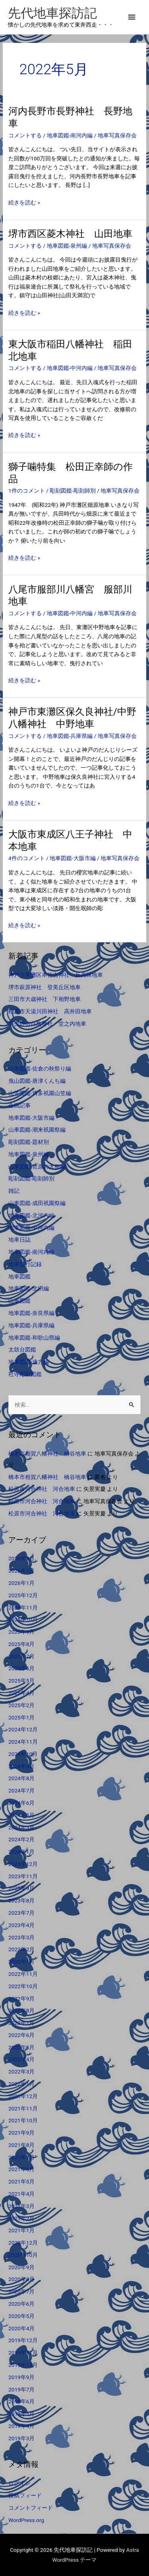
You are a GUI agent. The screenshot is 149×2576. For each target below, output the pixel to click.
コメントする (25, 135)
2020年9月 (21, 2267)
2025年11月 (23, 1607)
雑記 (13, 1191)
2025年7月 (21, 1656)
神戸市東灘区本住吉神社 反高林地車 (55, 975)
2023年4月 (21, 1925)
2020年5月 (21, 2316)
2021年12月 (23, 2096)
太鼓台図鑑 (22, 1349)
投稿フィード (25, 2495)
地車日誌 (19, 1239)
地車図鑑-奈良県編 (31, 1313)
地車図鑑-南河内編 (70, 135)
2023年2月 (21, 1949)
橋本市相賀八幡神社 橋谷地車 (47, 1453)
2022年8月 (21, 2010)
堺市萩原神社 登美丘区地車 (44, 987)
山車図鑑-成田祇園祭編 (37, 1203)
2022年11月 (23, 1974)
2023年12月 (23, 1864)
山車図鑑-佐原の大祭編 (37, 1166)
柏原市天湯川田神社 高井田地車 (50, 1011)
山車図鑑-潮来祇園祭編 (37, 1129)
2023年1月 (21, 1961)
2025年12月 (23, 1595)
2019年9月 (21, 2377)
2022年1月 (21, 2084)
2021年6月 (21, 2169)
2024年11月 (23, 1742)
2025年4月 (21, 1693)
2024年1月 (21, 1851)
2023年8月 (21, 1900)
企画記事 (19, 1105)
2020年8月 (21, 2279)
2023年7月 (21, 1913)
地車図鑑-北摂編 (28, 1288)
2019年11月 (23, 2352)
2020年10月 (23, 2255)
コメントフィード (30, 2508)
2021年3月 (21, 2206)
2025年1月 (21, 1717)
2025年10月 (23, 1619)
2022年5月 (21, 2047)
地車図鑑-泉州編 (67, 246)
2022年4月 (21, 2059)
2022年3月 (21, 2071)
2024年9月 (21, 1766)
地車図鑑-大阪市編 (73, 858)
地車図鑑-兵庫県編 (70, 736)
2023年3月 (21, 1937)
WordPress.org (26, 2520)
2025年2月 (21, 1705)
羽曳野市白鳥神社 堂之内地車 (47, 1023)
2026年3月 (21, 1558)
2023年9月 (21, 1888)
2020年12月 (23, 2242)
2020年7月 (21, 2291)
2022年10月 (23, 1986)
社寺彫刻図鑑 (25, 1374)
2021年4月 (21, 2194)
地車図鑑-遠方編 (28, 1362)
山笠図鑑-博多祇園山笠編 (39, 1093)
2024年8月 (21, 1778)
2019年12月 (23, 2340)
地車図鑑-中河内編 (70, 368)
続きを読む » (24, 202)
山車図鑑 (19, 1301)
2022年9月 (21, 1998)
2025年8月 (21, 1644)
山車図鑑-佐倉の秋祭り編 (39, 1068)
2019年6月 (21, 2401)
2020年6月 (21, 2304)
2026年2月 (21, 1570)
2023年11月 (23, 1876)
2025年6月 (21, 1668)
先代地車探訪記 (52, 13)
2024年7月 (21, 1790)
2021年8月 (21, 2145)
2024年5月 (21, 1815)
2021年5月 (21, 2181)
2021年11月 (23, 2108)
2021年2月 (21, 2218)
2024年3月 (21, 1827)
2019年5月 (21, 2413)
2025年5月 (21, 1680)
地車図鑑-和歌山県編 (34, 1337)
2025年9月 (21, 1632)
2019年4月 (21, 2426)
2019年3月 (21, 2438)
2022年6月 (21, 2035)
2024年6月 (21, 1803)
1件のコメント (26, 490)
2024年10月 (23, 1754)
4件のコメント (26, 858)
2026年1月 (21, 1583)
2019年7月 (21, 2389)
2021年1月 (21, 2230)
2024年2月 (21, 1839)
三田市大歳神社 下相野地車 (44, 999)
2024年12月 (23, 1729)
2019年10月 (23, 2365)
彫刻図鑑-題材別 (28, 1142)
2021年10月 (23, 2120)
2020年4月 (21, 2328)
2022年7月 (21, 2023)
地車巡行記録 (25, 1264)
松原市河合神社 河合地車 (41, 1489)
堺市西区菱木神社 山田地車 (70, 233)
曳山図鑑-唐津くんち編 (37, 1081)
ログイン (19, 2483)
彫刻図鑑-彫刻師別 (73, 490)
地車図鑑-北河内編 (31, 1215)
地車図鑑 (19, 1276)
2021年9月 (21, 2132)
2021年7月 (21, 2157)
